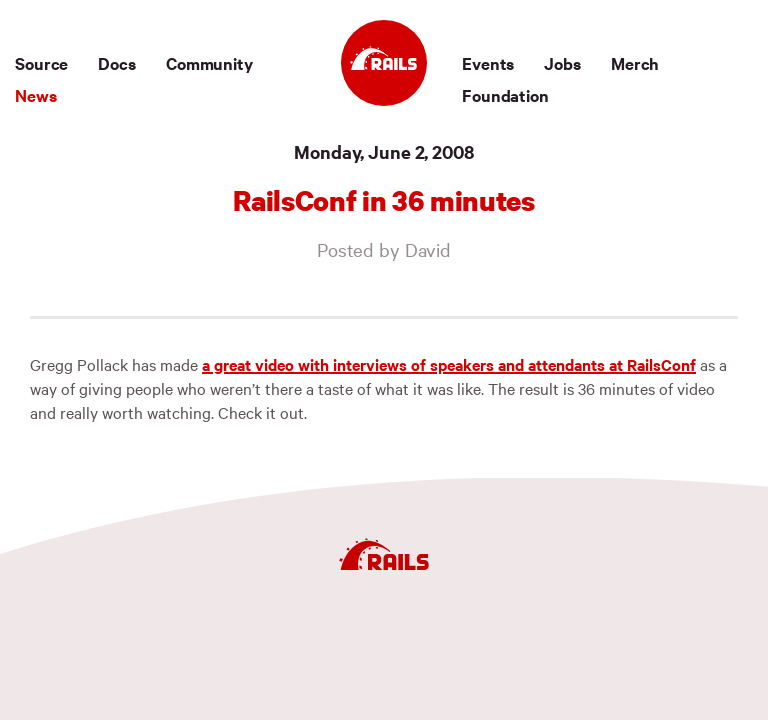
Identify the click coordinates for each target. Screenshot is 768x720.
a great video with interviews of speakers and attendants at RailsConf (449, 364)
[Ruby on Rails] (384, 63)
